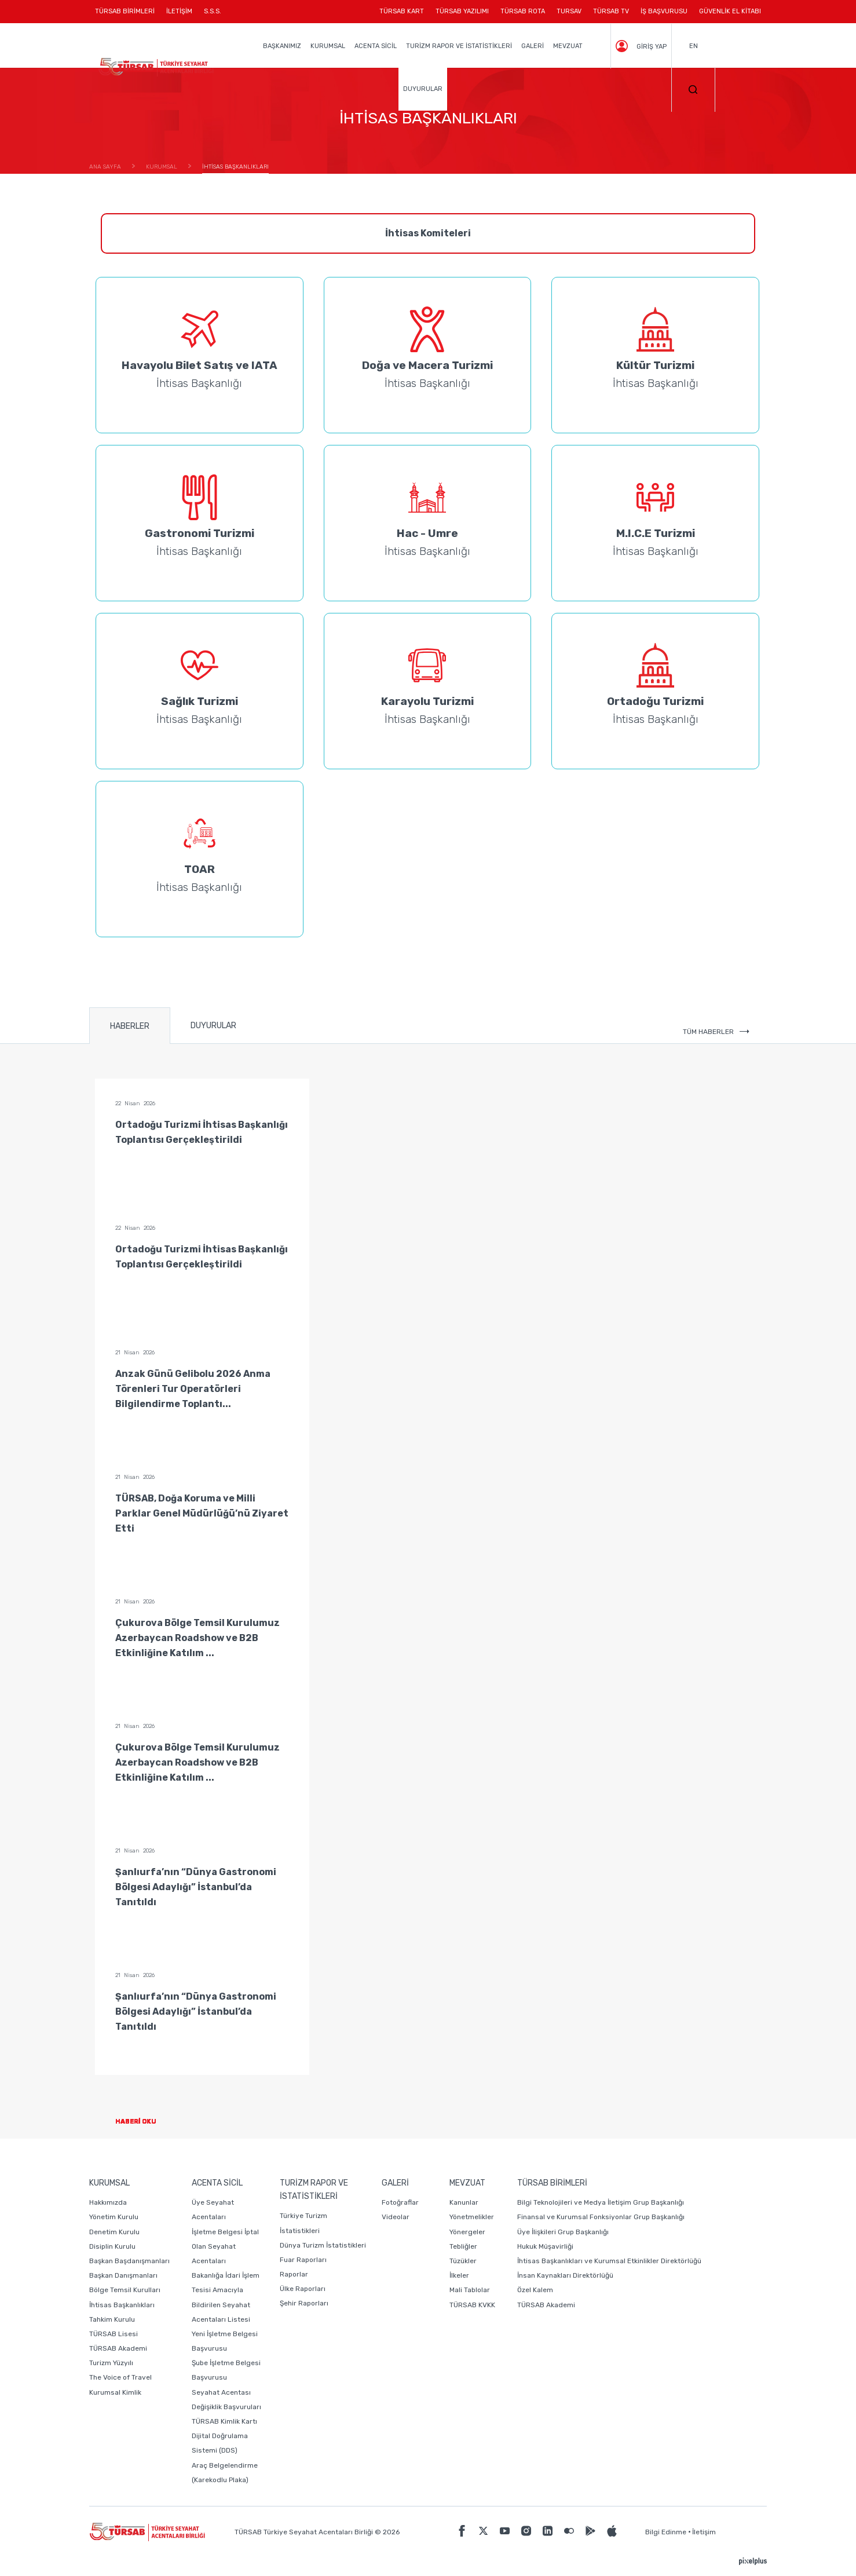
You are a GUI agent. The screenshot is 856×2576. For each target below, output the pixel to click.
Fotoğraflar (400, 2202)
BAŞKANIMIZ (282, 46)
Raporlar (294, 2274)
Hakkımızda (108, 2202)
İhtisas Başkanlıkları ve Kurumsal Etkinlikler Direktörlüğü (609, 2261)
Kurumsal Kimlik (115, 2392)
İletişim (704, 2532)
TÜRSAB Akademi (118, 2348)
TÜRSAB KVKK (472, 2305)
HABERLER (129, 1026)
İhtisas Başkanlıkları (122, 2305)
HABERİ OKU (145, 2121)
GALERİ (532, 46)
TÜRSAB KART (401, 11)
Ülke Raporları (302, 2289)
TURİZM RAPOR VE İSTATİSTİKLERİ (459, 46)
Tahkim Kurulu (112, 2319)
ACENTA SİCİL (375, 46)
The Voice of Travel (120, 2377)
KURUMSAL (327, 46)
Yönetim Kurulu (113, 2217)
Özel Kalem (535, 2290)
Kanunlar (463, 2202)
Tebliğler (463, 2246)
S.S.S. (212, 11)
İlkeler (459, 2275)
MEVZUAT (568, 46)
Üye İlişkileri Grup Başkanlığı (563, 2232)
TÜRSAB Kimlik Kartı (224, 2421)
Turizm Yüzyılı (111, 2363)
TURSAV (569, 11)
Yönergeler (467, 2232)
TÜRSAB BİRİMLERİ (127, 15)
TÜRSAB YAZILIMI (462, 11)
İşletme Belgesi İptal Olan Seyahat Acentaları (225, 2246)
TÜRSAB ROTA (522, 11)
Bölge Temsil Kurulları (124, 2290)
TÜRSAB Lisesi (113, 2334)
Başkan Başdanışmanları (129, 2261)
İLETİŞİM (179, 15)
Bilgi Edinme (665, 2532)
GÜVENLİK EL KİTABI (730, 11)
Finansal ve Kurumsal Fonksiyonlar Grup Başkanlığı (601, 2217)
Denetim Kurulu (114, 2232)
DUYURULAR (422, 89)
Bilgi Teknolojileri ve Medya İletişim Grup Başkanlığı (600, 2202)
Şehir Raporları (304, 2303)
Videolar (395, 2217)
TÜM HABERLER (716, 1032)
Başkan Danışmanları (123, 2275)
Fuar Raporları (303, 2260)
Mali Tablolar (469, 2290)
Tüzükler (463, 2261)
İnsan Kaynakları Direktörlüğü (565, 2275)
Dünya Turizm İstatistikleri (323, 2245)
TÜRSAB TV (611, 11)
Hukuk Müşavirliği (545, 2246)
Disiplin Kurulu (112, 2246)
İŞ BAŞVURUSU (664, 11)
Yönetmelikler (471, 2217)
